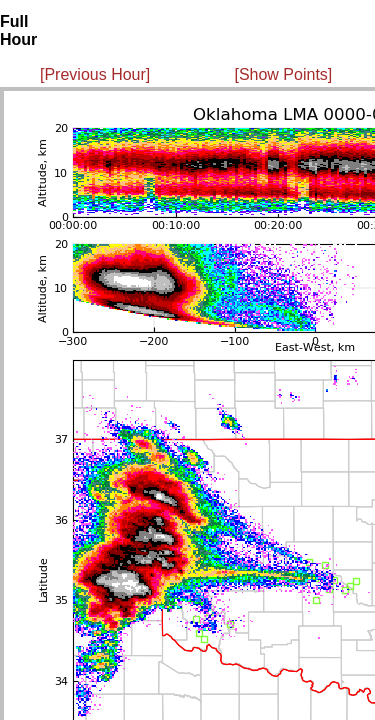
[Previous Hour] (95, 74)
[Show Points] (283, 74)
